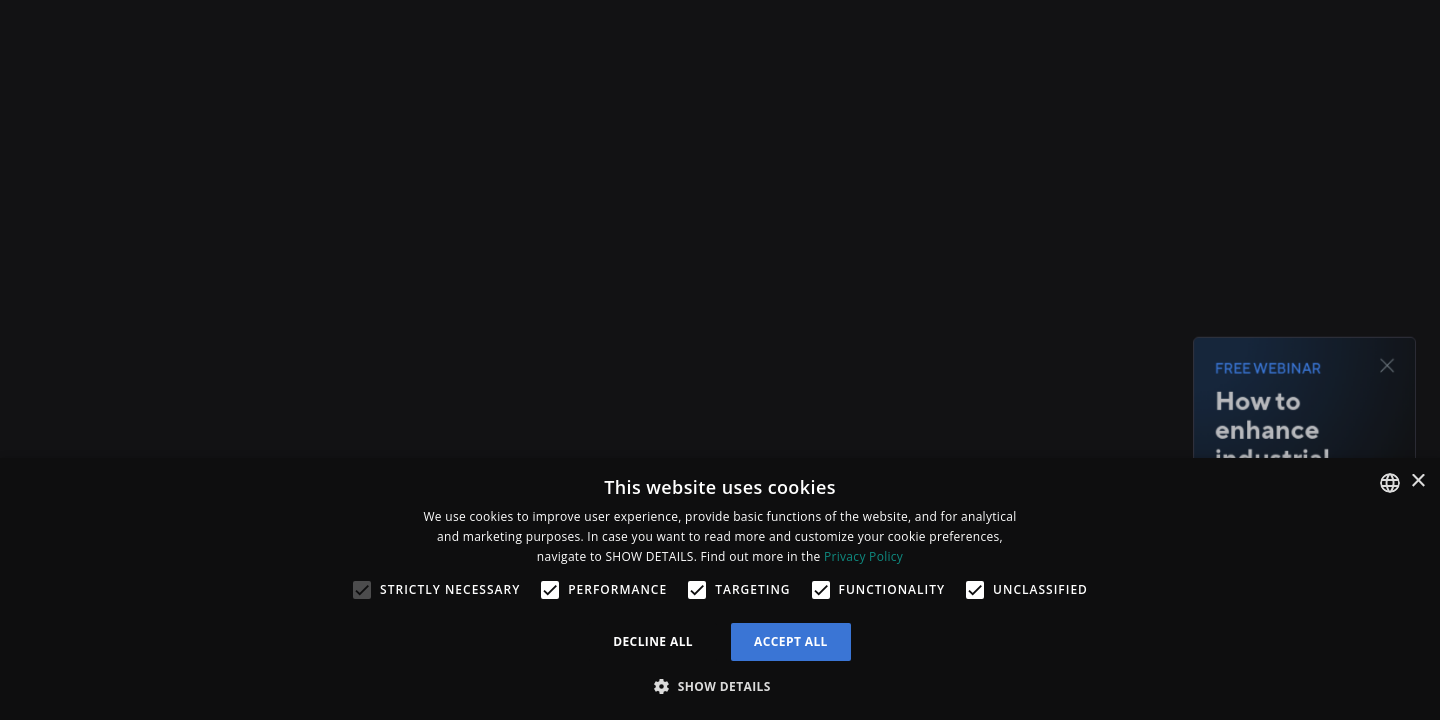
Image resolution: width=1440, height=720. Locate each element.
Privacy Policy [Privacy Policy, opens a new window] (863, 556)
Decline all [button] (653, 641)
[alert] (720, 589)
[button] (720, 686)
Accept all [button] (791, 641)
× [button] (1417, 481)
